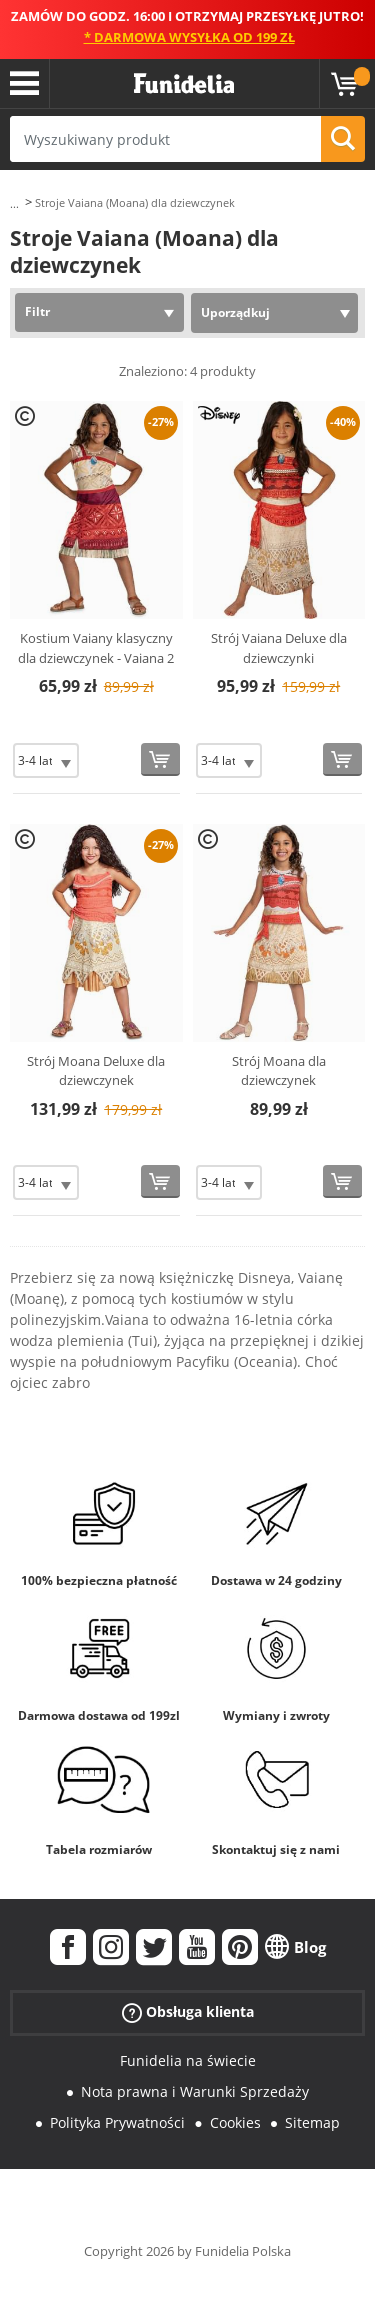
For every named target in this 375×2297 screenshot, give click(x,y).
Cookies (235, 2122)
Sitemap (312, 2122)
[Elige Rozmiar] (46, 760)
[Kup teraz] (160, 759)
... (14, 203)
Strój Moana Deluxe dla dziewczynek (96, 1071)
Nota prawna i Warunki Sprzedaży (195, 2091)
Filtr (37, 311)
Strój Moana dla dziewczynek (279, 1071)
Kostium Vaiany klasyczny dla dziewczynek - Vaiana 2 (96, 648)
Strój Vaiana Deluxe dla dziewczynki (279, 648)
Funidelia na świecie (188, 2060)
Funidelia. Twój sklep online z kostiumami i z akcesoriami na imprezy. (184, 84)
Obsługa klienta (188, 2012)
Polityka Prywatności (117, 2122)
